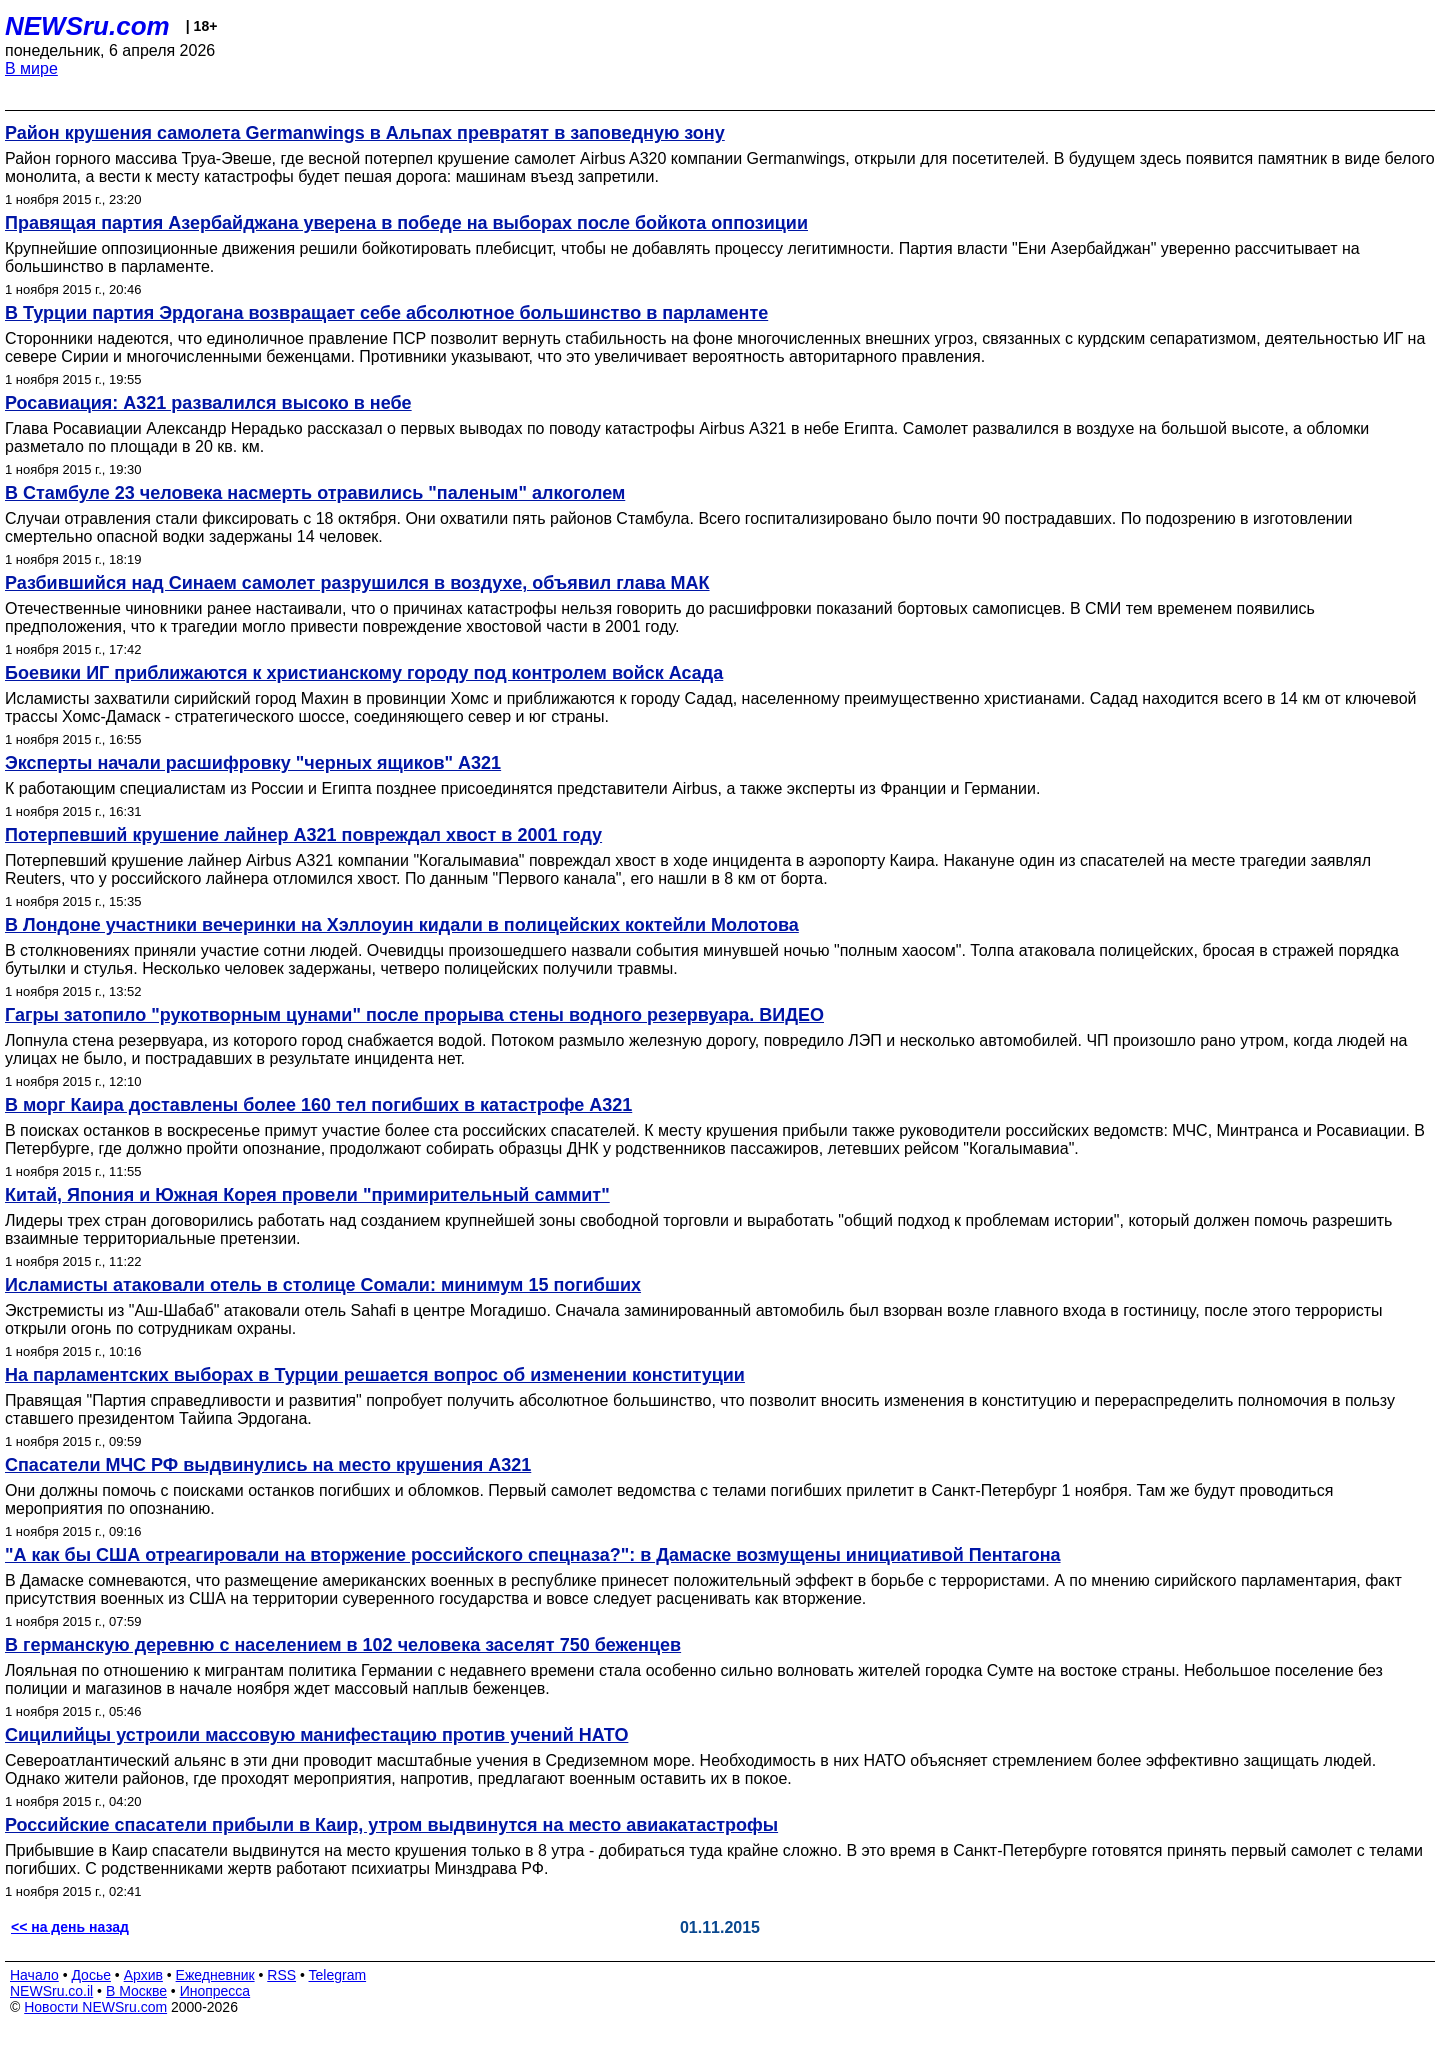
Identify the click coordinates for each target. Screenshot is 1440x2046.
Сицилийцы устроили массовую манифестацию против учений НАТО (316, 1735)
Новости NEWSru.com (95, 2007)
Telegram (338, 1975)
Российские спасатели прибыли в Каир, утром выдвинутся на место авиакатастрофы (391, 1825)
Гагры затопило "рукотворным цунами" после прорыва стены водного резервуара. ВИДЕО (414, 1015)
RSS (281, 1975)
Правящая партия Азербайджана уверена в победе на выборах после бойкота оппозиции (406, 223)
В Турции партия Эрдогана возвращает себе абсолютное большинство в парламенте (386, 313)
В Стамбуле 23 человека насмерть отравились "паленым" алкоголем (315, 493)
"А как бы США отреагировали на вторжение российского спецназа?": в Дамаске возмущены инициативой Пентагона (533, 1555)
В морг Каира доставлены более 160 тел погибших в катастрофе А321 (318, 1105)
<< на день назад (70, 1927)
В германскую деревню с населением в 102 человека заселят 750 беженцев (343, 1645)
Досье (91, 1975)
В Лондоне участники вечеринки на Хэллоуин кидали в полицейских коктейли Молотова (402, 925)
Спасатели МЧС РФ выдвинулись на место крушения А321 (268, 1465)
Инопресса (215, 1991)
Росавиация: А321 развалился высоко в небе (208, 403)
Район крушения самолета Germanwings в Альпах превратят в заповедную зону (365, 133)
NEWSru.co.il (51, 1991)
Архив (143, 1975)
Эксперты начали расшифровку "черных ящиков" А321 (253, 763)
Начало (34, 1975)
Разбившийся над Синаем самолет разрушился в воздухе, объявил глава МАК (357, 583)
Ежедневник (215, 1975)
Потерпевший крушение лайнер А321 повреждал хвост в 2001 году (303, 835)
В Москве (136, 1991)
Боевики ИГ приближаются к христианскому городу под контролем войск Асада (364, 673)
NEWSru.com (87, 26)
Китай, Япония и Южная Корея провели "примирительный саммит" (307, 1195)
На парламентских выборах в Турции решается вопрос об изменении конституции (375, 1375)
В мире (31, 68)
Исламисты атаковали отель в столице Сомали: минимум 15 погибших (323, 1285)
